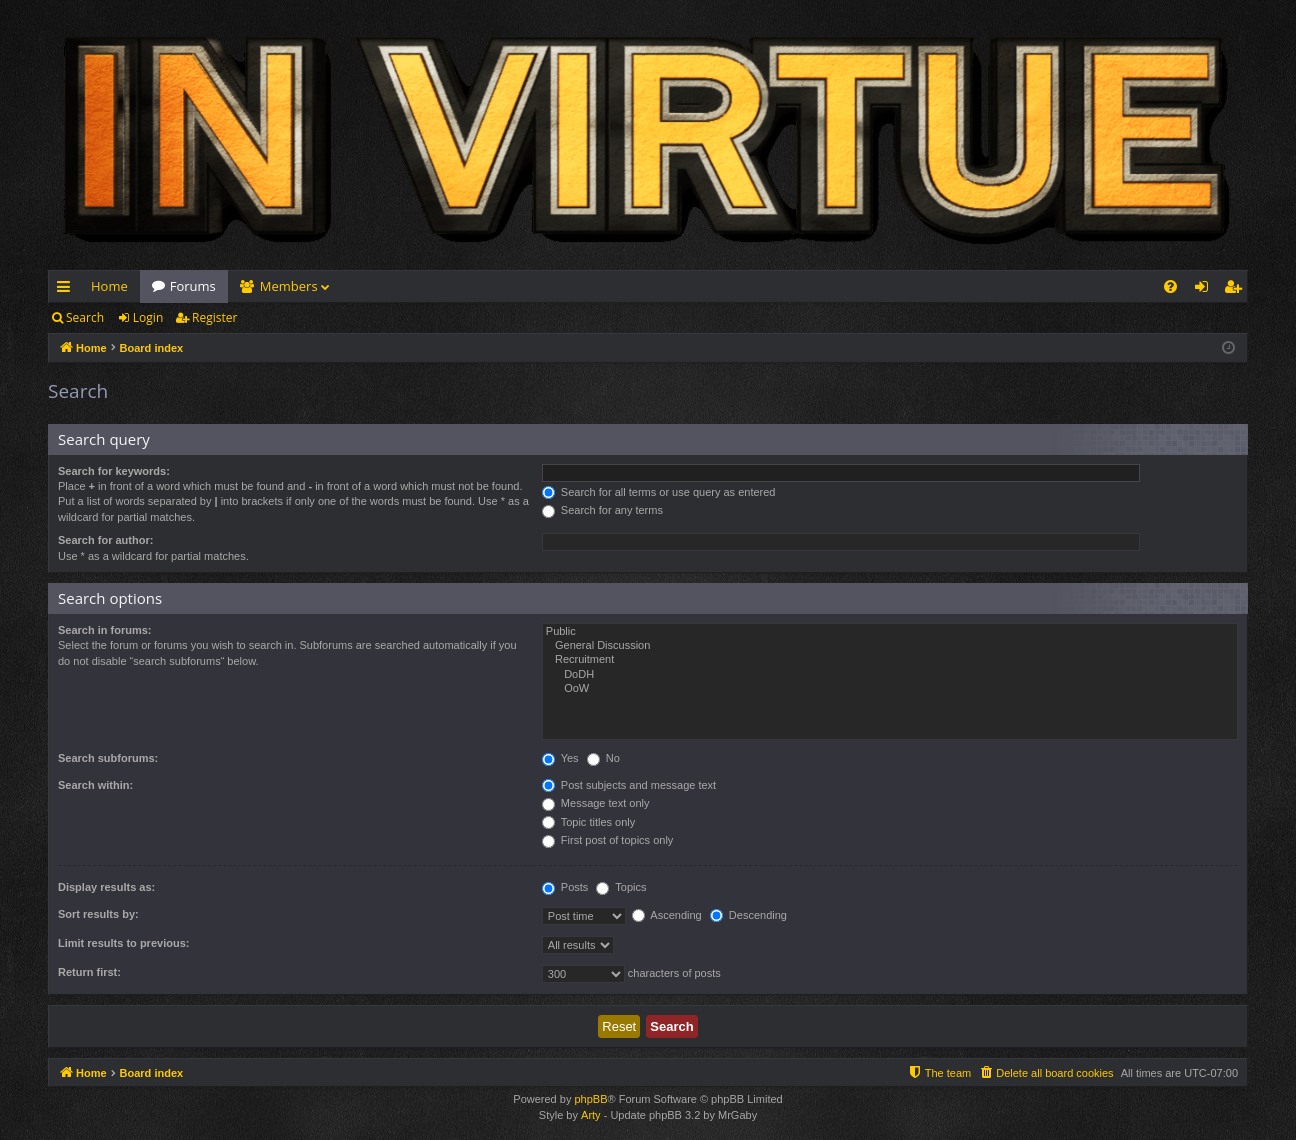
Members (289, 286)
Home (109, 286)
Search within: (95, 785)
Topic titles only (588, 822)
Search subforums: (108, 758)
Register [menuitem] (1237, 290)
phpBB (590, 1099)
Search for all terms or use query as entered (659, 492)
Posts (565, 887)
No (603, 758)
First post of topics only (608, 840)
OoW (890, 689)
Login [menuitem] (1205, 290)
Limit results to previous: (123, 943)
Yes (560, 758)
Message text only (596, 803)
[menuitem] (1170, 286)
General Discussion (890, 646)
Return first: (89, 972)
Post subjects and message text (629, 785)
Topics (621, 887)
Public (890, 632)
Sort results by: (98, 914)
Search (85, 317)
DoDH (890, 675)
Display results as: (106, 887)
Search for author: (105, 540)
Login (148, 317)
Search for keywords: (114, 471)
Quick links (67, 290)
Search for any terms (602, 510)
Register (214, 317)
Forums (193, 286)
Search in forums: (105, 630)
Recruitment (890, 660)
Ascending (667, 915)
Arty (591, 1115)
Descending (748, 915)
